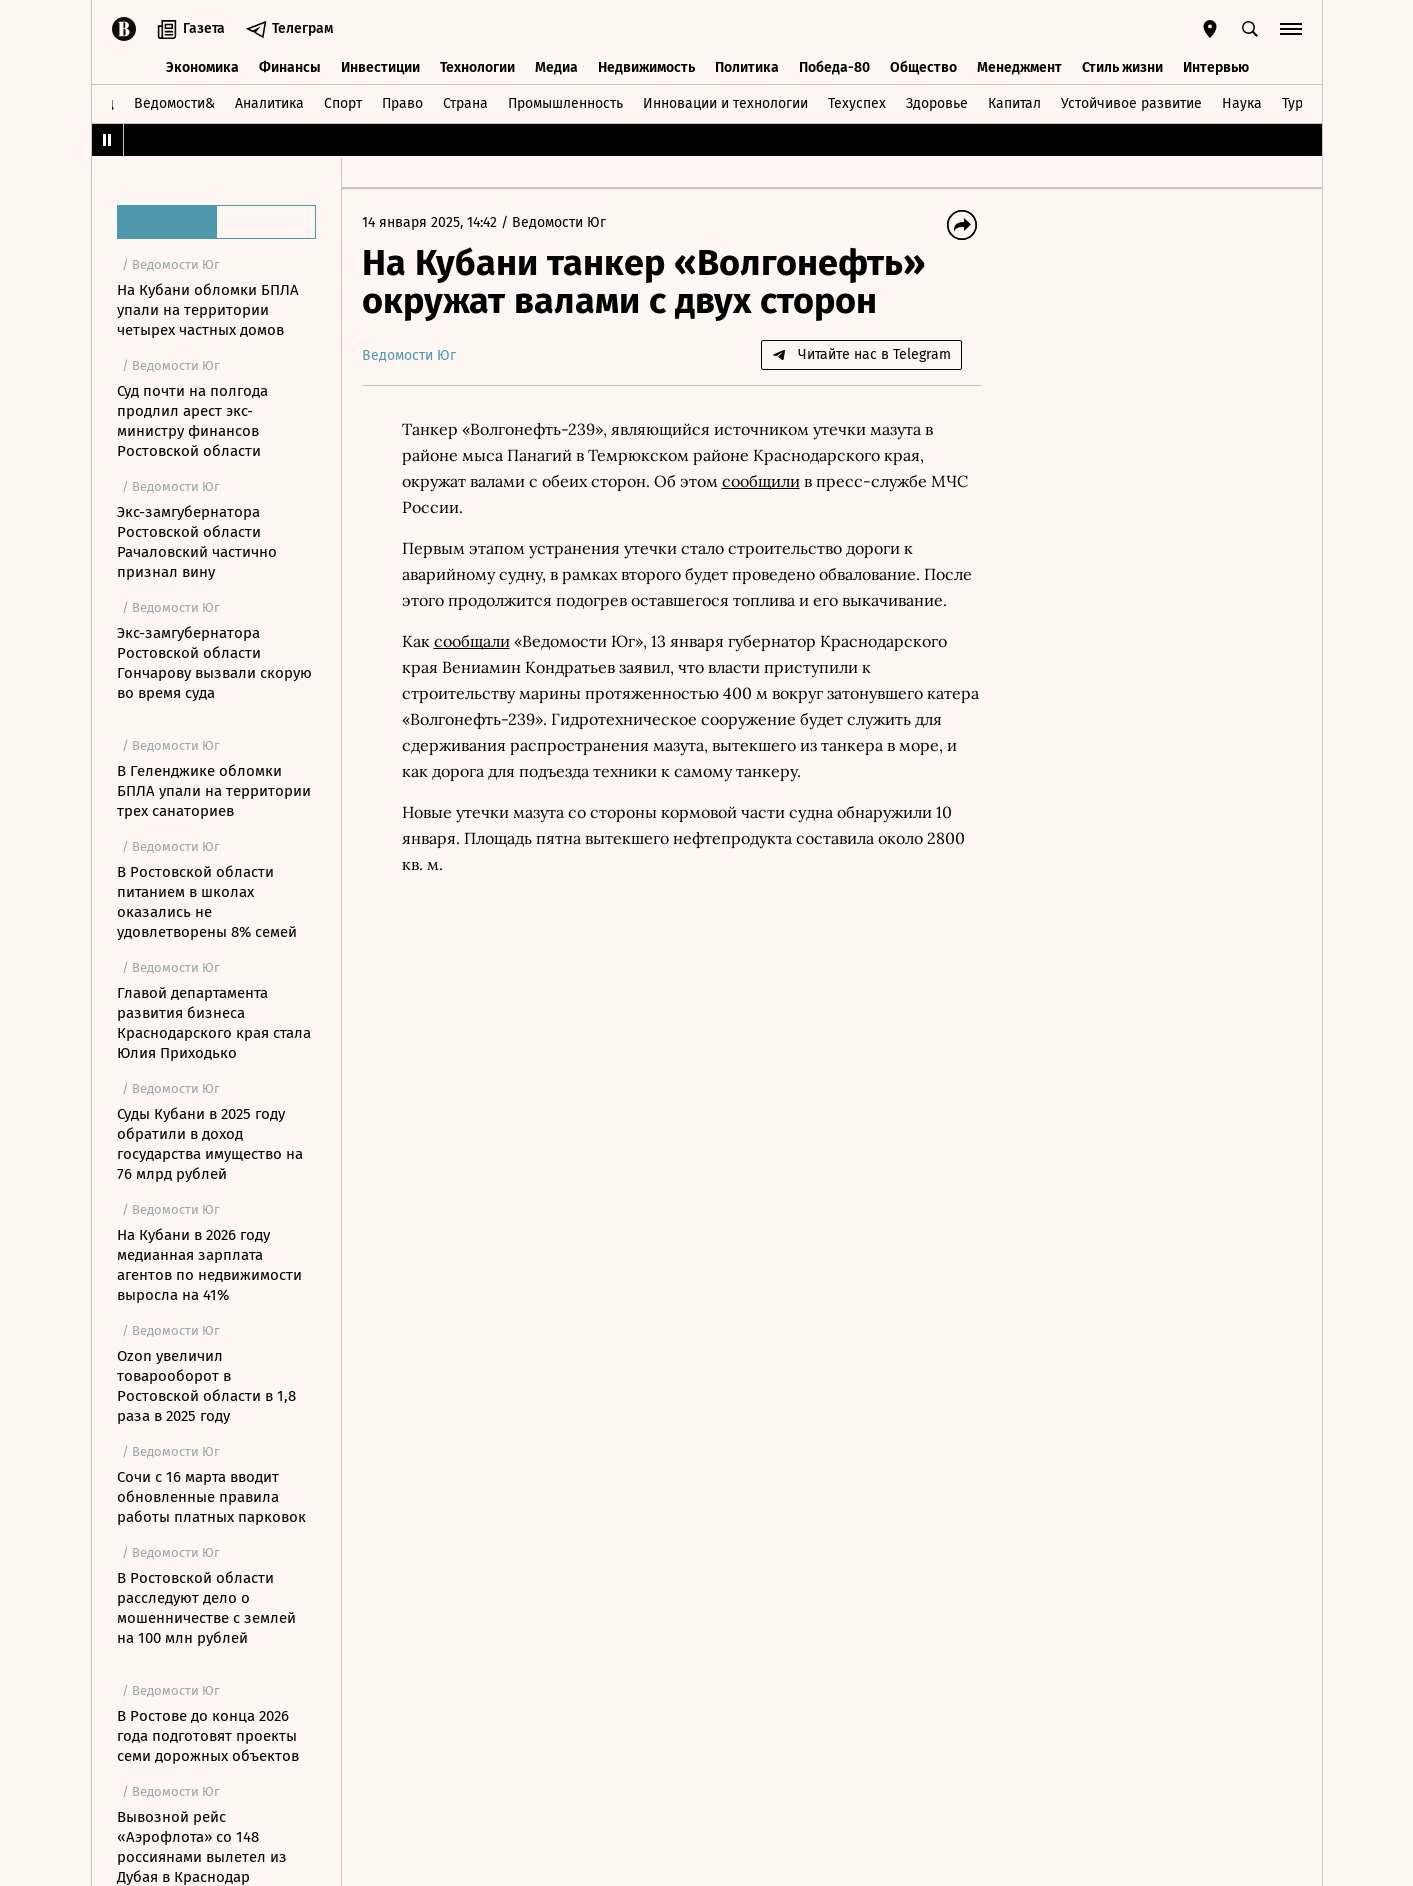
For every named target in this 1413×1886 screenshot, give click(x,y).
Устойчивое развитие (1131, 103)
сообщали (472, 641)
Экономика (202, 67)
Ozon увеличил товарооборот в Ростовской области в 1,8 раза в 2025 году (206, 1386)
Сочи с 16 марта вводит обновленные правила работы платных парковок (211, 1497)
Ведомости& (174, 103)
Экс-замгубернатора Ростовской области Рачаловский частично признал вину (197, 542)
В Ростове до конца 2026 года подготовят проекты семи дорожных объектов (208, 1736)
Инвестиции (380, 67)
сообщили (761, 481)
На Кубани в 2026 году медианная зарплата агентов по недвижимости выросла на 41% (209, 1265)
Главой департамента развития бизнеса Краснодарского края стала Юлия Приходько (214, 1023)
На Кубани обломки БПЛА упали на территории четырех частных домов (208, 310)
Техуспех (857, 103)
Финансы (290, 67)
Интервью (1216, 67)
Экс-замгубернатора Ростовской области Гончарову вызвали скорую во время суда (214, 663)
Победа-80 (834, 67)
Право (402, 103)
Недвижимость (646, 67)
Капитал (1014, 103)
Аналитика (269, 103)
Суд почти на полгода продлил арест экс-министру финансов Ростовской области (192, 421)
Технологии (477, 67)
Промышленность (565, 103)
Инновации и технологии (725, 103)
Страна (465, 103)
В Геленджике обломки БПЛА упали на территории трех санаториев (214, 791)
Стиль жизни (1122, 67)
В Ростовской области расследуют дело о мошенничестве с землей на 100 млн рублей (206, 1608)
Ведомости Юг (559, 222)
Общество (923, 67)
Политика (747, 67)
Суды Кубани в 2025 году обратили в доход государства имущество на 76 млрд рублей (210, 1144)
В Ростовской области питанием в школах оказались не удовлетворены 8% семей (207, 902)
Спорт (343, 103)
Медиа (556, 67)
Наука (1242, 103)
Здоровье (937, 103)
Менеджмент (1019, 67)
